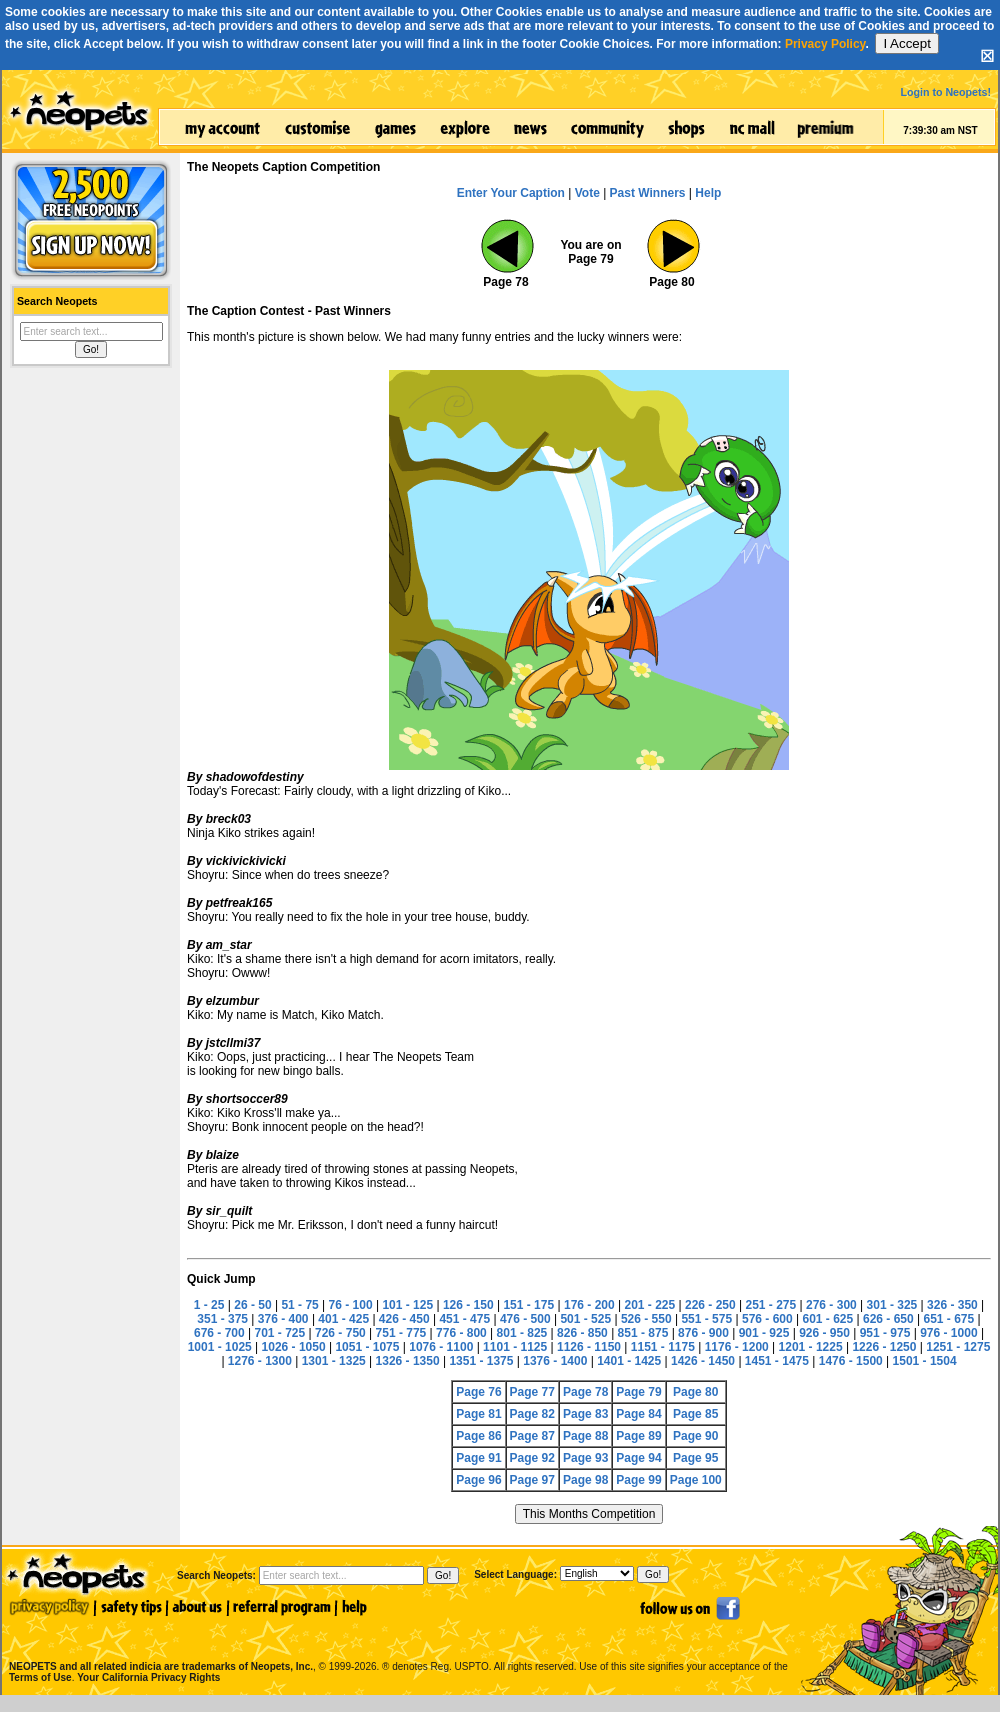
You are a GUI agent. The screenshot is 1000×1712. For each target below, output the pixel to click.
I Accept (906, 43)
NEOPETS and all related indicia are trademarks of (159, 1645)
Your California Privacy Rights (148, 1677)
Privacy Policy (825, 44)
